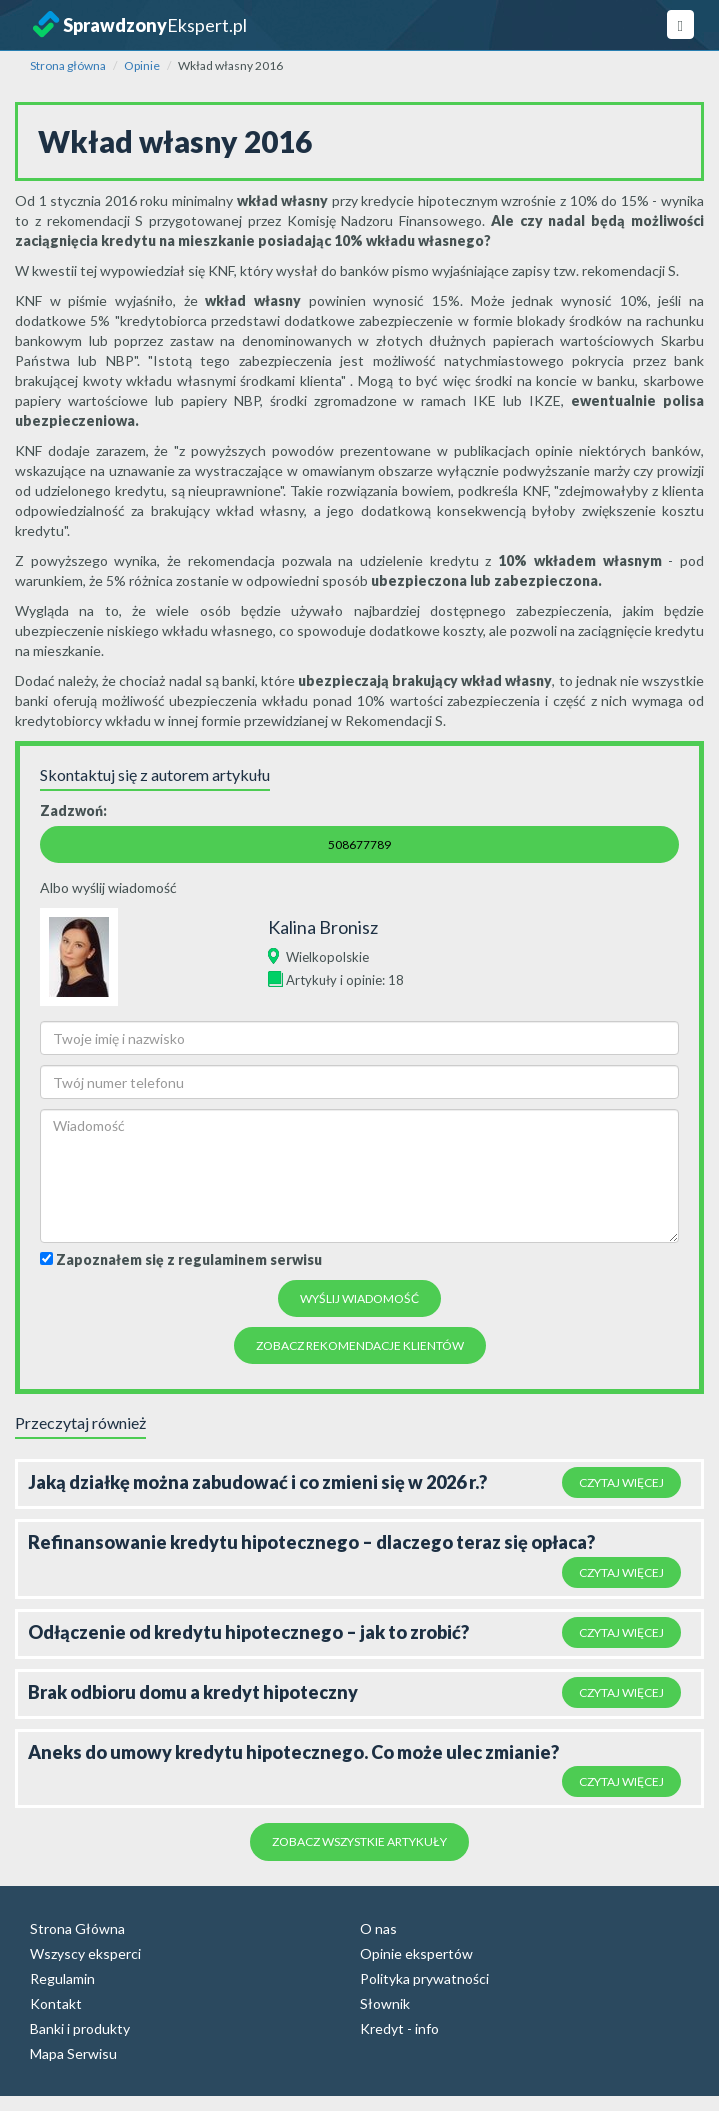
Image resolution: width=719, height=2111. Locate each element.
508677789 (359, 844)
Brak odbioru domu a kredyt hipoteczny (193, 1692)
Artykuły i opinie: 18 (345, 980)
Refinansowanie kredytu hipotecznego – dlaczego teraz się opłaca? (311, 1542)
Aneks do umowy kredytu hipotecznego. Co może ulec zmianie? (293, 1752)
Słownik (385, 2003)
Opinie (142, 65)
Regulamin (62, 1978)
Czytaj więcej (621, 1482)
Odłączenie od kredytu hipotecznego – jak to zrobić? (248, 1632)
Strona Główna (77, 1928)
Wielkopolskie (327, 957)
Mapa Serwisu (73, 2053)
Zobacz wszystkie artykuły (359, 1841)
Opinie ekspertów (416, 1953)
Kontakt (56, 2003)
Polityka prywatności (424, 1978)
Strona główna (68, 65)
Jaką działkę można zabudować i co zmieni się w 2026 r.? (257, 1482)
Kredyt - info (399, 2028)
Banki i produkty (80, 2028)
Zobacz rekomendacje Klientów (360, 1345)
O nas (378, 1928)
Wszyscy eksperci (85, 1953)
